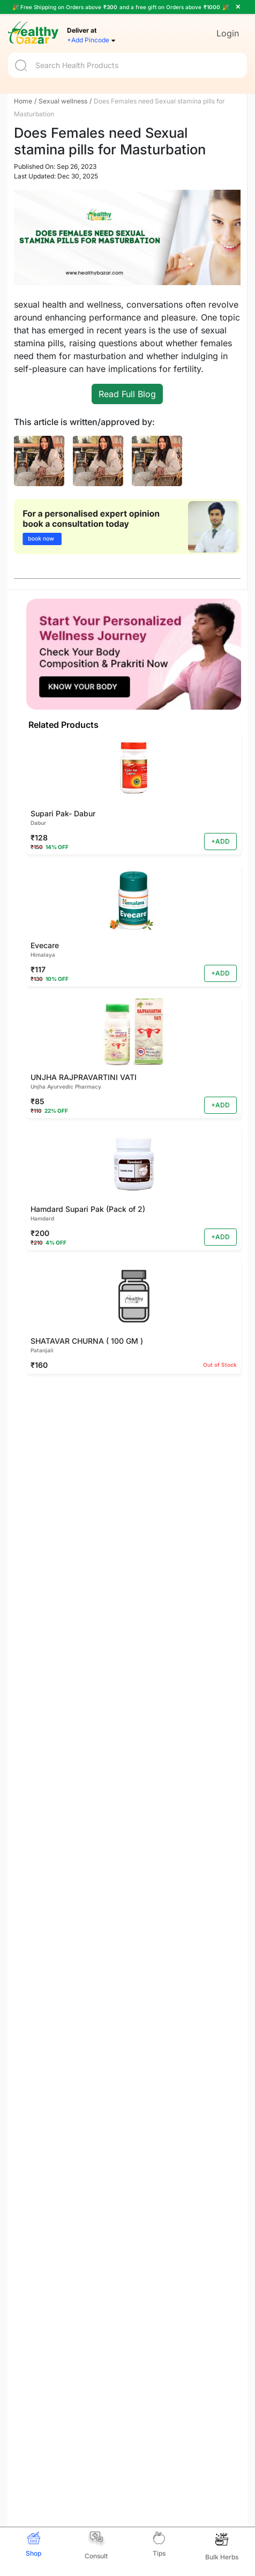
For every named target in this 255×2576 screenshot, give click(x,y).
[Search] (127, 65)
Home (23, 101)
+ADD (220, 841)
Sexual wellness (63, 101)
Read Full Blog (127, 394)
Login (227, 33)
